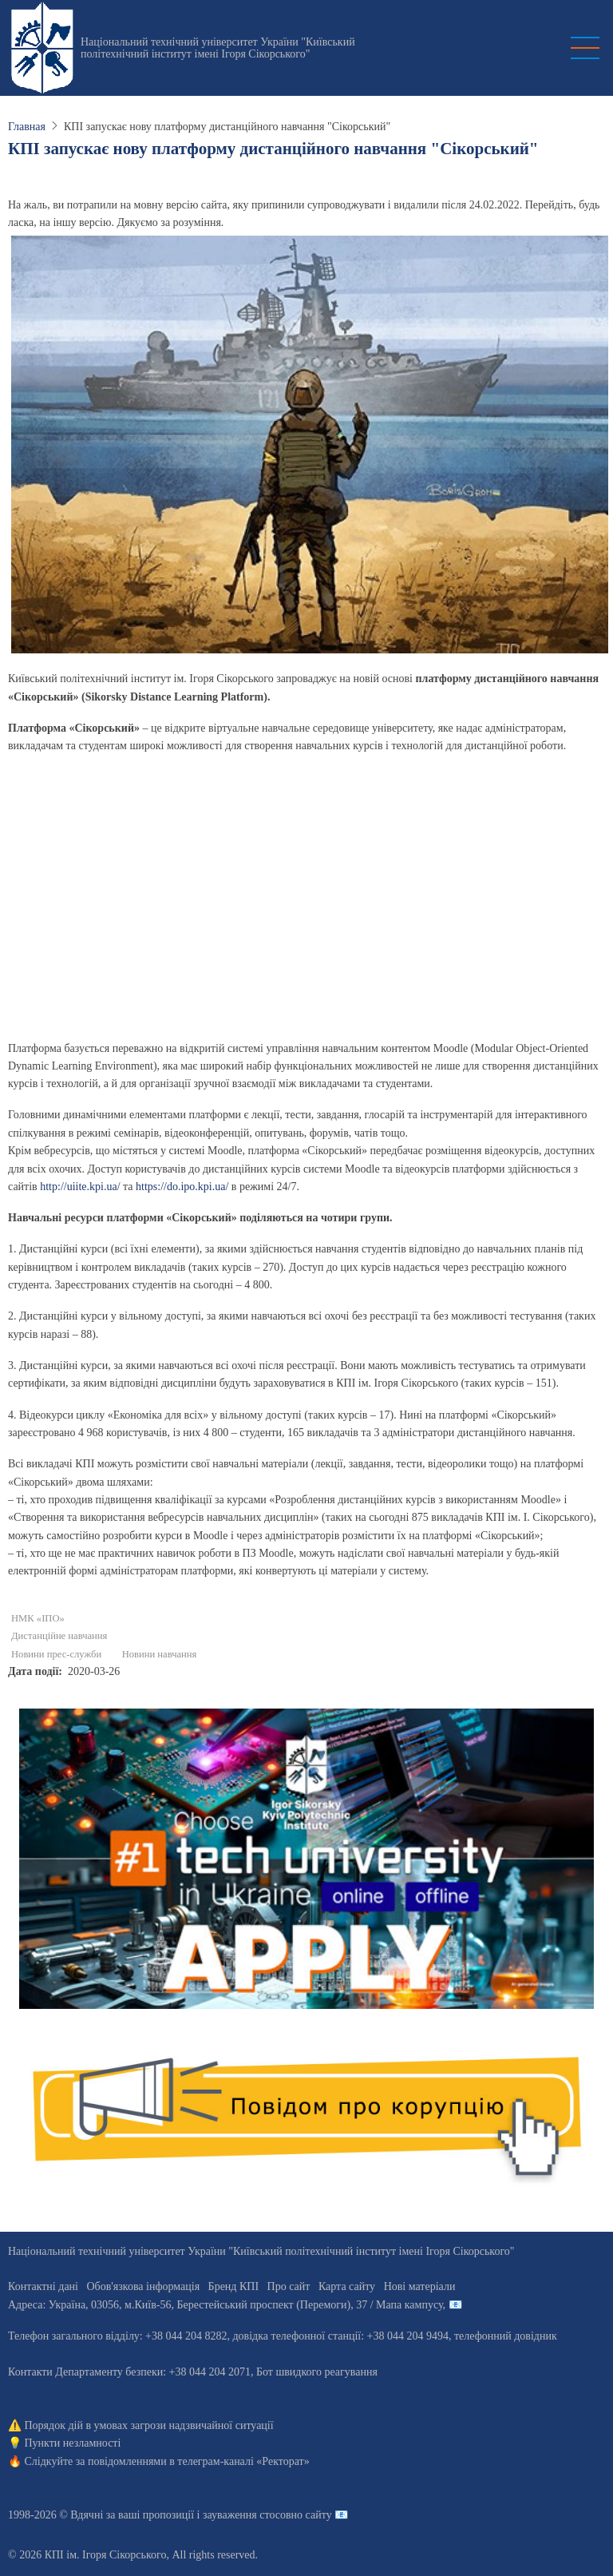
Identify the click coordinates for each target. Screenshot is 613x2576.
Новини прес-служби (56, 1654)
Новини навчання (159, 1654)
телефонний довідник (505, 2336)
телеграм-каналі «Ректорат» (243, 2461)
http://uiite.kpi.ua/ (80, 1187)
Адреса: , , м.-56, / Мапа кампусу (225, 2305)
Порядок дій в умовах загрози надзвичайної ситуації (149, 2425)
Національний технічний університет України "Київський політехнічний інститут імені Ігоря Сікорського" (218, 48)
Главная (26, 127)
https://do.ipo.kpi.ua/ (182, 1187)
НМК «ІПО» (38, 1618)
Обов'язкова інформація (143, 2286)
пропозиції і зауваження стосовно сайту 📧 (245, 2515)
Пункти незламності (73, 2443)
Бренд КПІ (233, 2286)
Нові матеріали (420, 2286)
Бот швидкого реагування (317, 2372)
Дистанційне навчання (59, 1635)
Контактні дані (43, 2286)
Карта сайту (346, 2286)
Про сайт (288, 2286)
